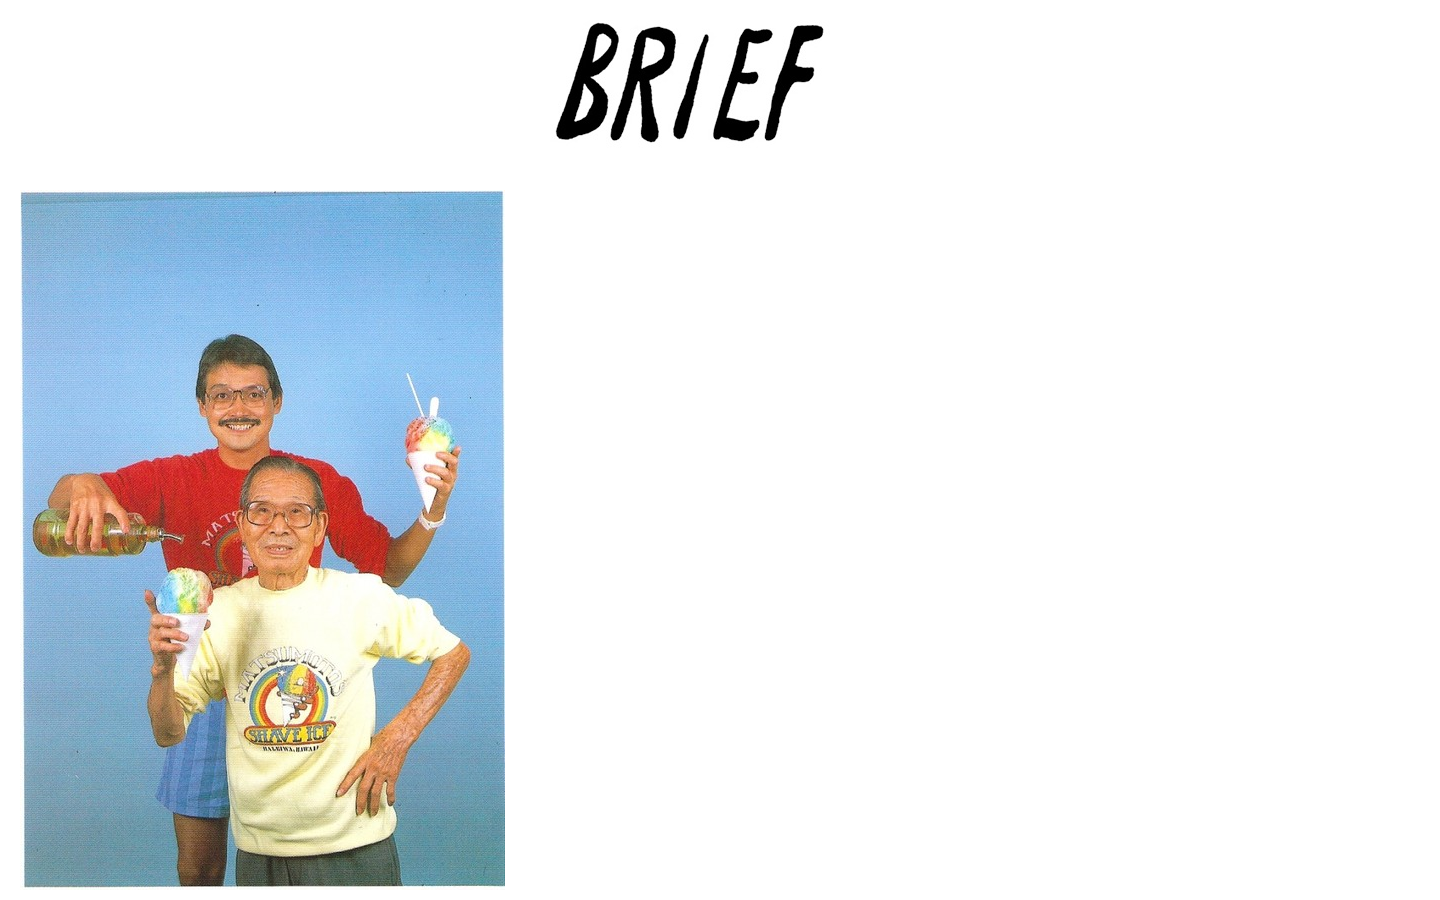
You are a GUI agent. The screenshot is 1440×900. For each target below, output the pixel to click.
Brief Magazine (720, 95)
